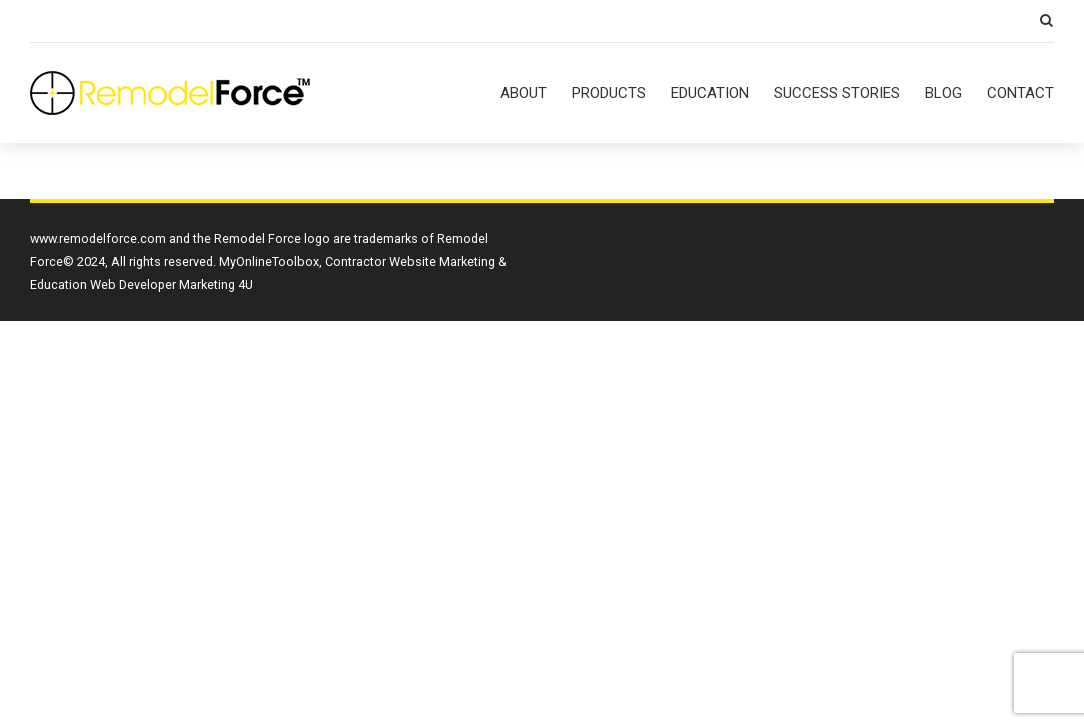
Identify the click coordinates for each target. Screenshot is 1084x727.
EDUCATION (710, 93)
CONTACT (1020, 93)
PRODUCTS (609, 93)
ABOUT (523, 93)
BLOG (943, 93)
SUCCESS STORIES (837, 93)
